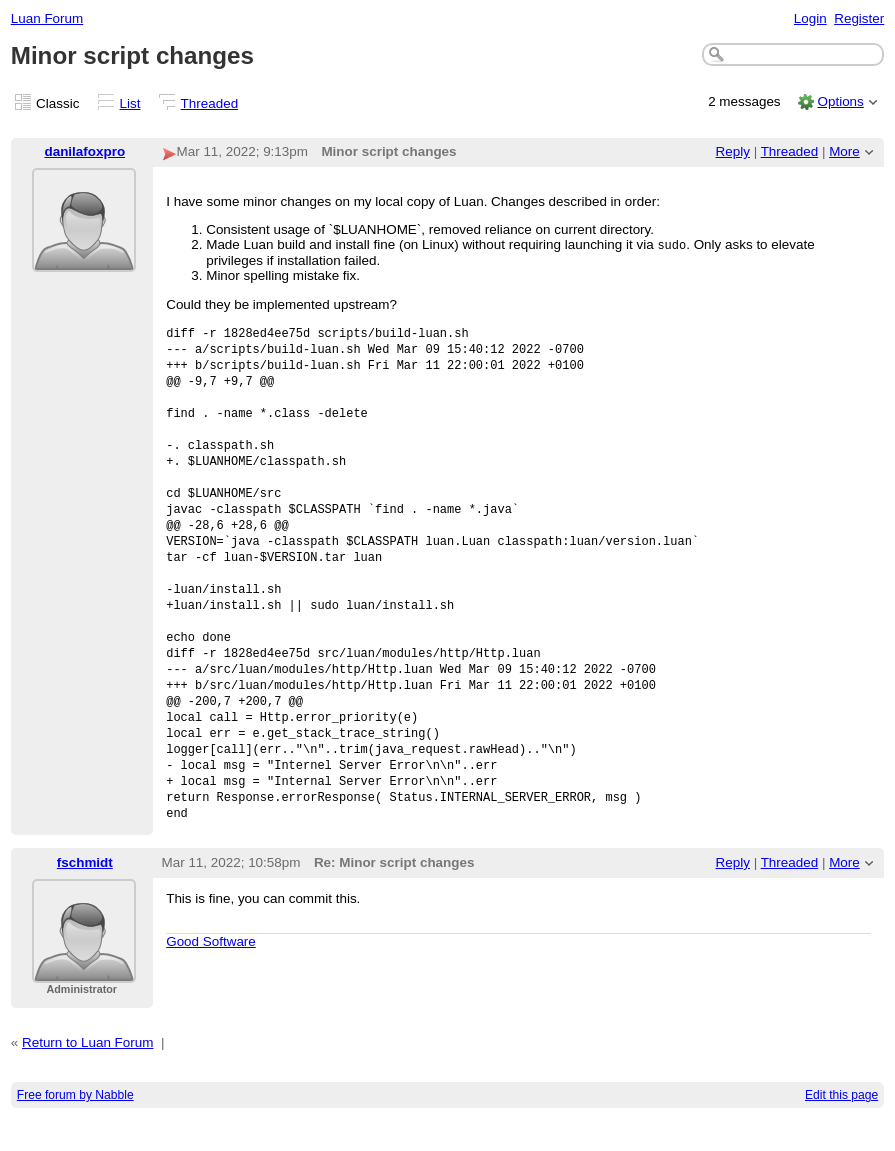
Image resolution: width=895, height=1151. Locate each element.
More (844, 151)
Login (810, 18)
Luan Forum (47, 18)
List (130, 103)
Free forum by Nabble (75, 1127)
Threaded (210, 103)
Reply (733, 151)
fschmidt (85, 894)
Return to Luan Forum (87, 1074)
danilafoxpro (84, 151)
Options (840, 101)
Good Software (211, 973)
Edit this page (841, 1127)
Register (859, 18)
